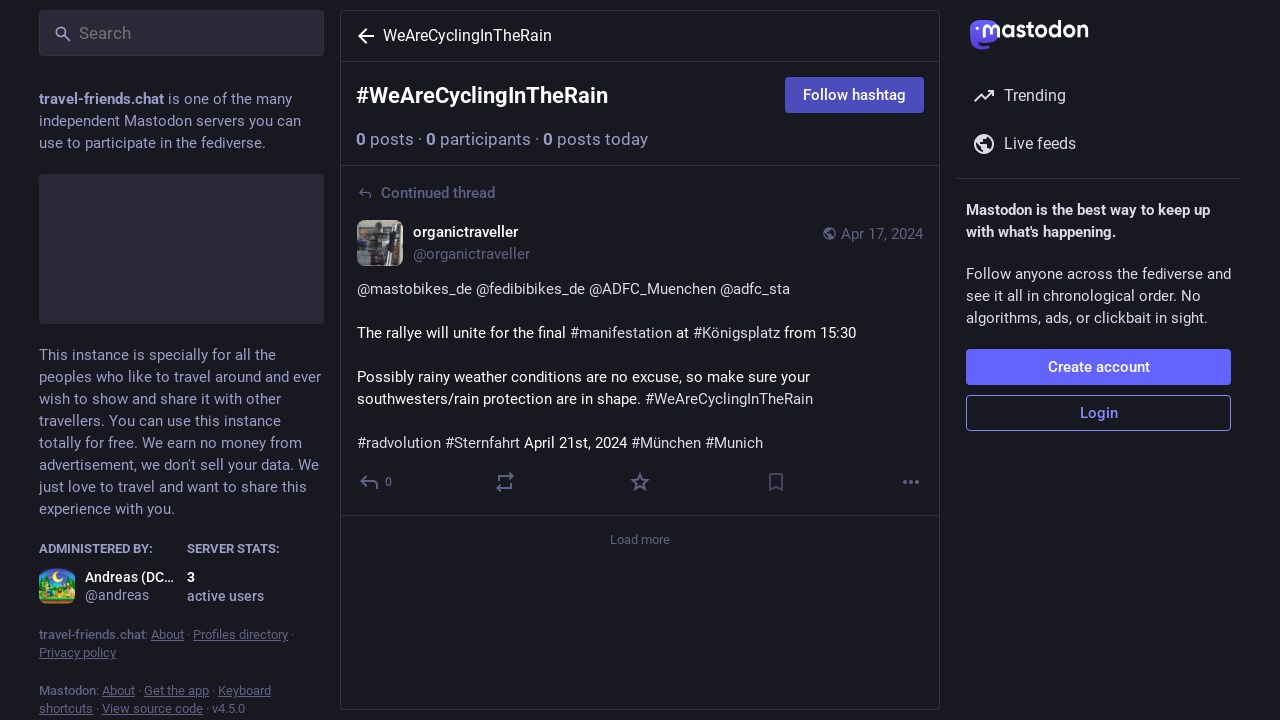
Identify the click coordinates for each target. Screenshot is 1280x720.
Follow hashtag (854, 95)
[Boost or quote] (505, 482)
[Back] (362, 36)
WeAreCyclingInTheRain (467, 35)
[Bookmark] (776, 482)
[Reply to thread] (376, 482)
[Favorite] (640, 482)
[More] (911, 482)
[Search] (181, 33)
